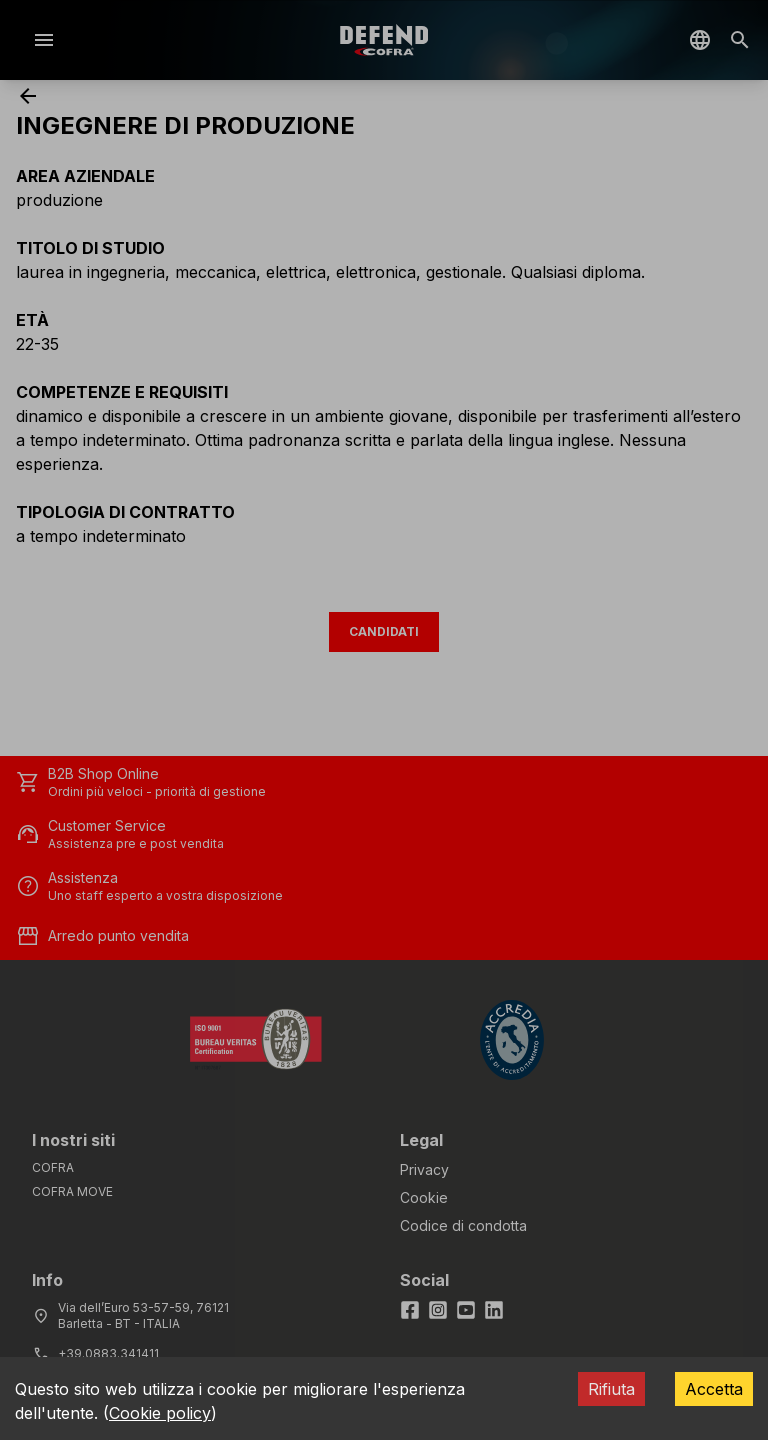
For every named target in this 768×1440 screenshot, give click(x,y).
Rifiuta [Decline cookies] (611, 1389)
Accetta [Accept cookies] (714, 1389)
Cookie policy (160, 1413)
